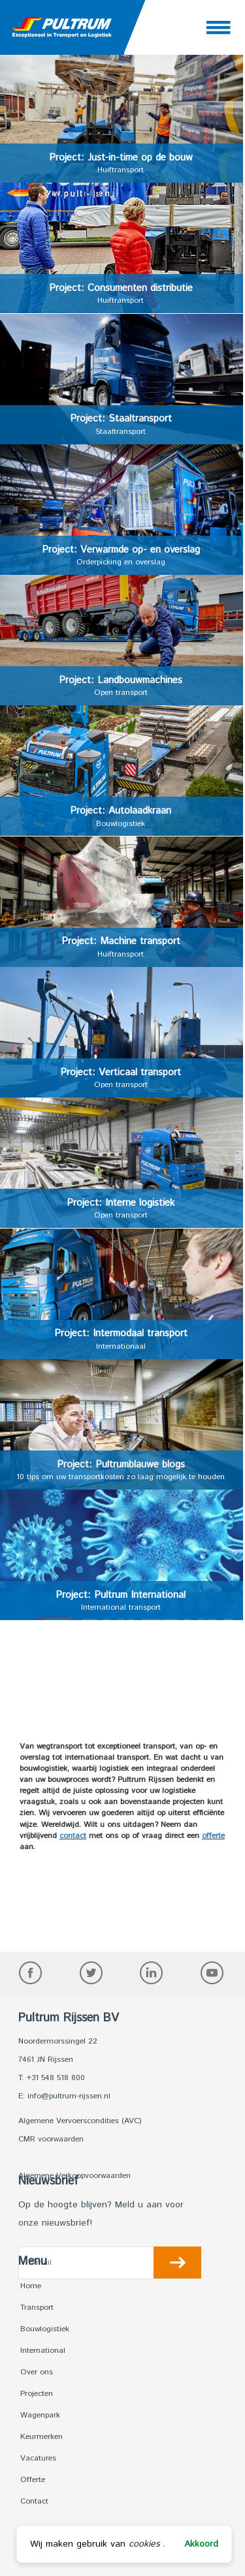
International (42, 2350)
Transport (37, 2307)
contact (72, 1835)
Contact (34, 2501)
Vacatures (38, 2458)
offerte (213, 1835)
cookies (144, 2544)
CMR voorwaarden (51, 2139)
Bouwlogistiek (44, 2329)
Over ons (36, 2372)
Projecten (36, 2393)
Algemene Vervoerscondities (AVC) (80, 2120)
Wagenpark (40, 2415)
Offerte (32, 2479)
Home (30, 2286)
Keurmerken (41, 2436)
